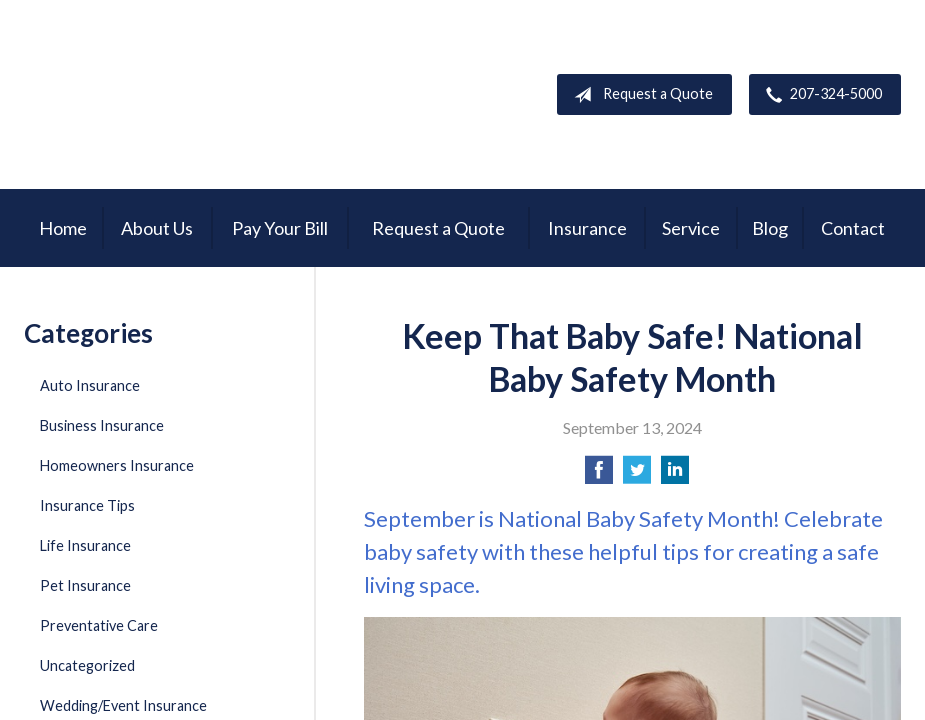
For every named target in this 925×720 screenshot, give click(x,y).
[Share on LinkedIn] (675, 475)
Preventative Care (99, 625)
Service (691, 228)
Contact (853, 228)
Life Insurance (85, 545)
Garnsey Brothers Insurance (155, 94)
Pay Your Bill (280, 228)
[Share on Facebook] (599, 475)
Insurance (587, 228)
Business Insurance (102, 425)
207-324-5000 (820, 95)
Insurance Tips (87, 505)
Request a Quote (639, 95)
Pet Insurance (85, 585)
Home (63, 228)
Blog (770, 228)
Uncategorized (87, 665)
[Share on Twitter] (637, 475)
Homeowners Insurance (117, 465)
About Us (157, 228)
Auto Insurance (90, 385)
